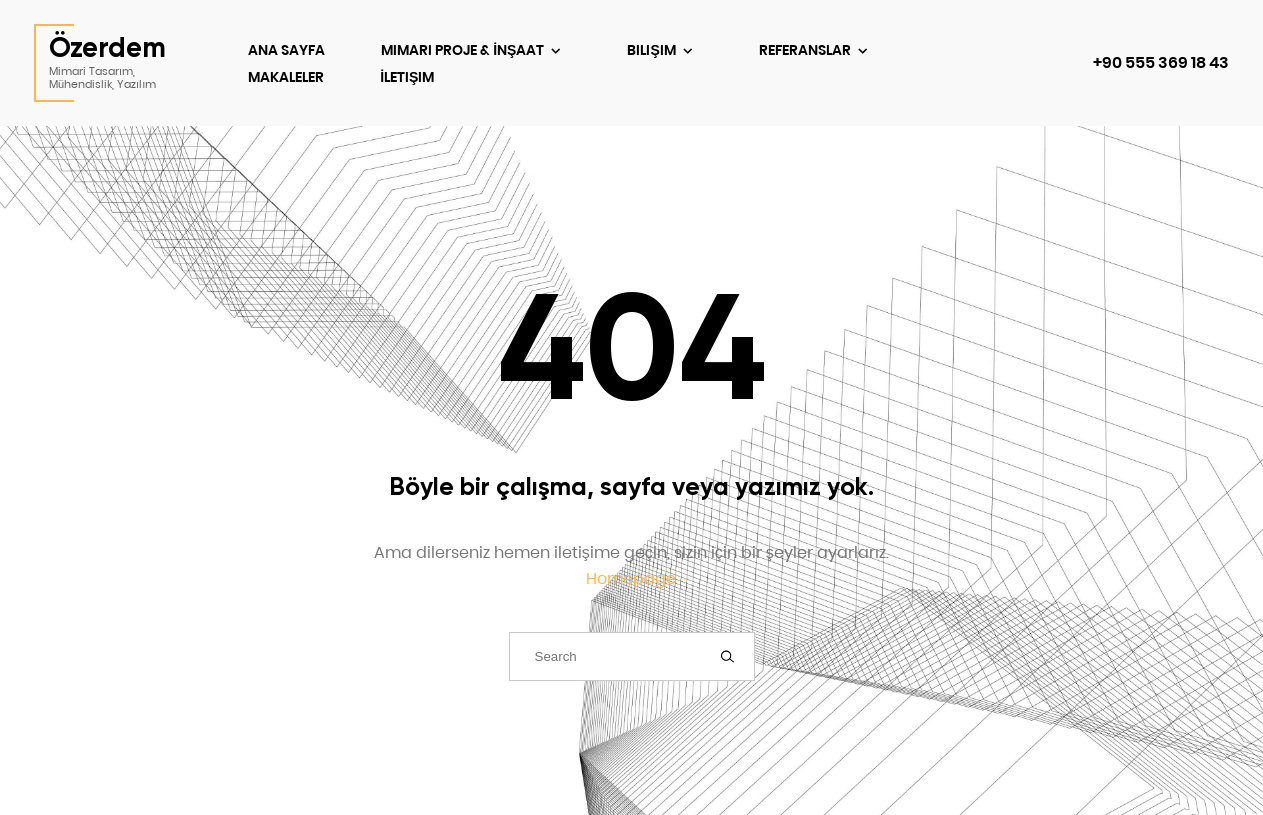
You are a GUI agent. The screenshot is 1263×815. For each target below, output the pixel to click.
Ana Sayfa (286, 50)
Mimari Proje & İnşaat (464, 50)
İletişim (407, 77)
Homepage (631, 578)
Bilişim (652, 50)
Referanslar (806, 50)
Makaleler (286, 77)
